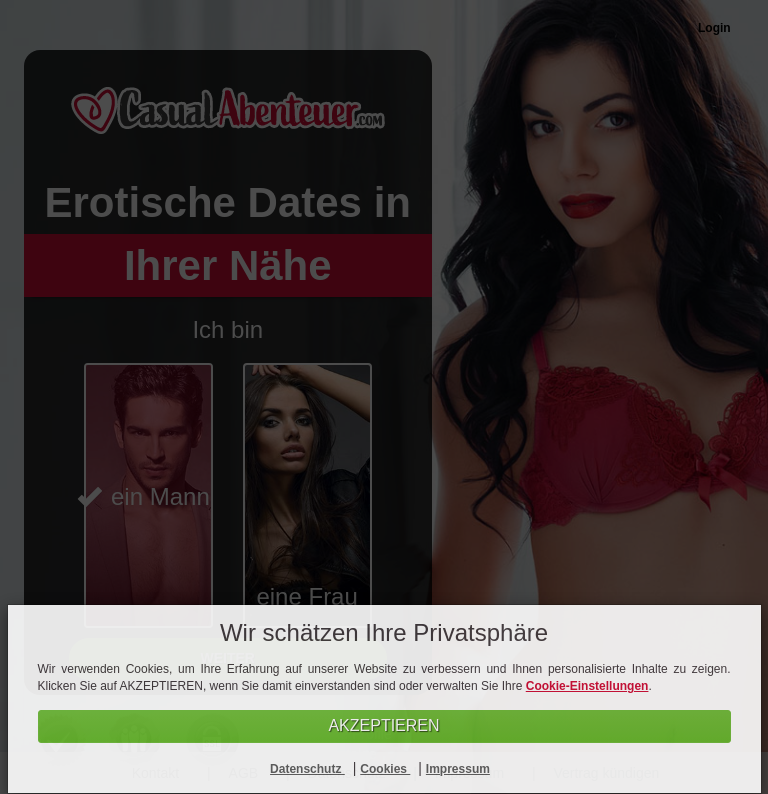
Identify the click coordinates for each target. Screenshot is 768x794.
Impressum (458, 769)
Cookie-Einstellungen (587, 686)
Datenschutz (307, 769)
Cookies (385, 769)
